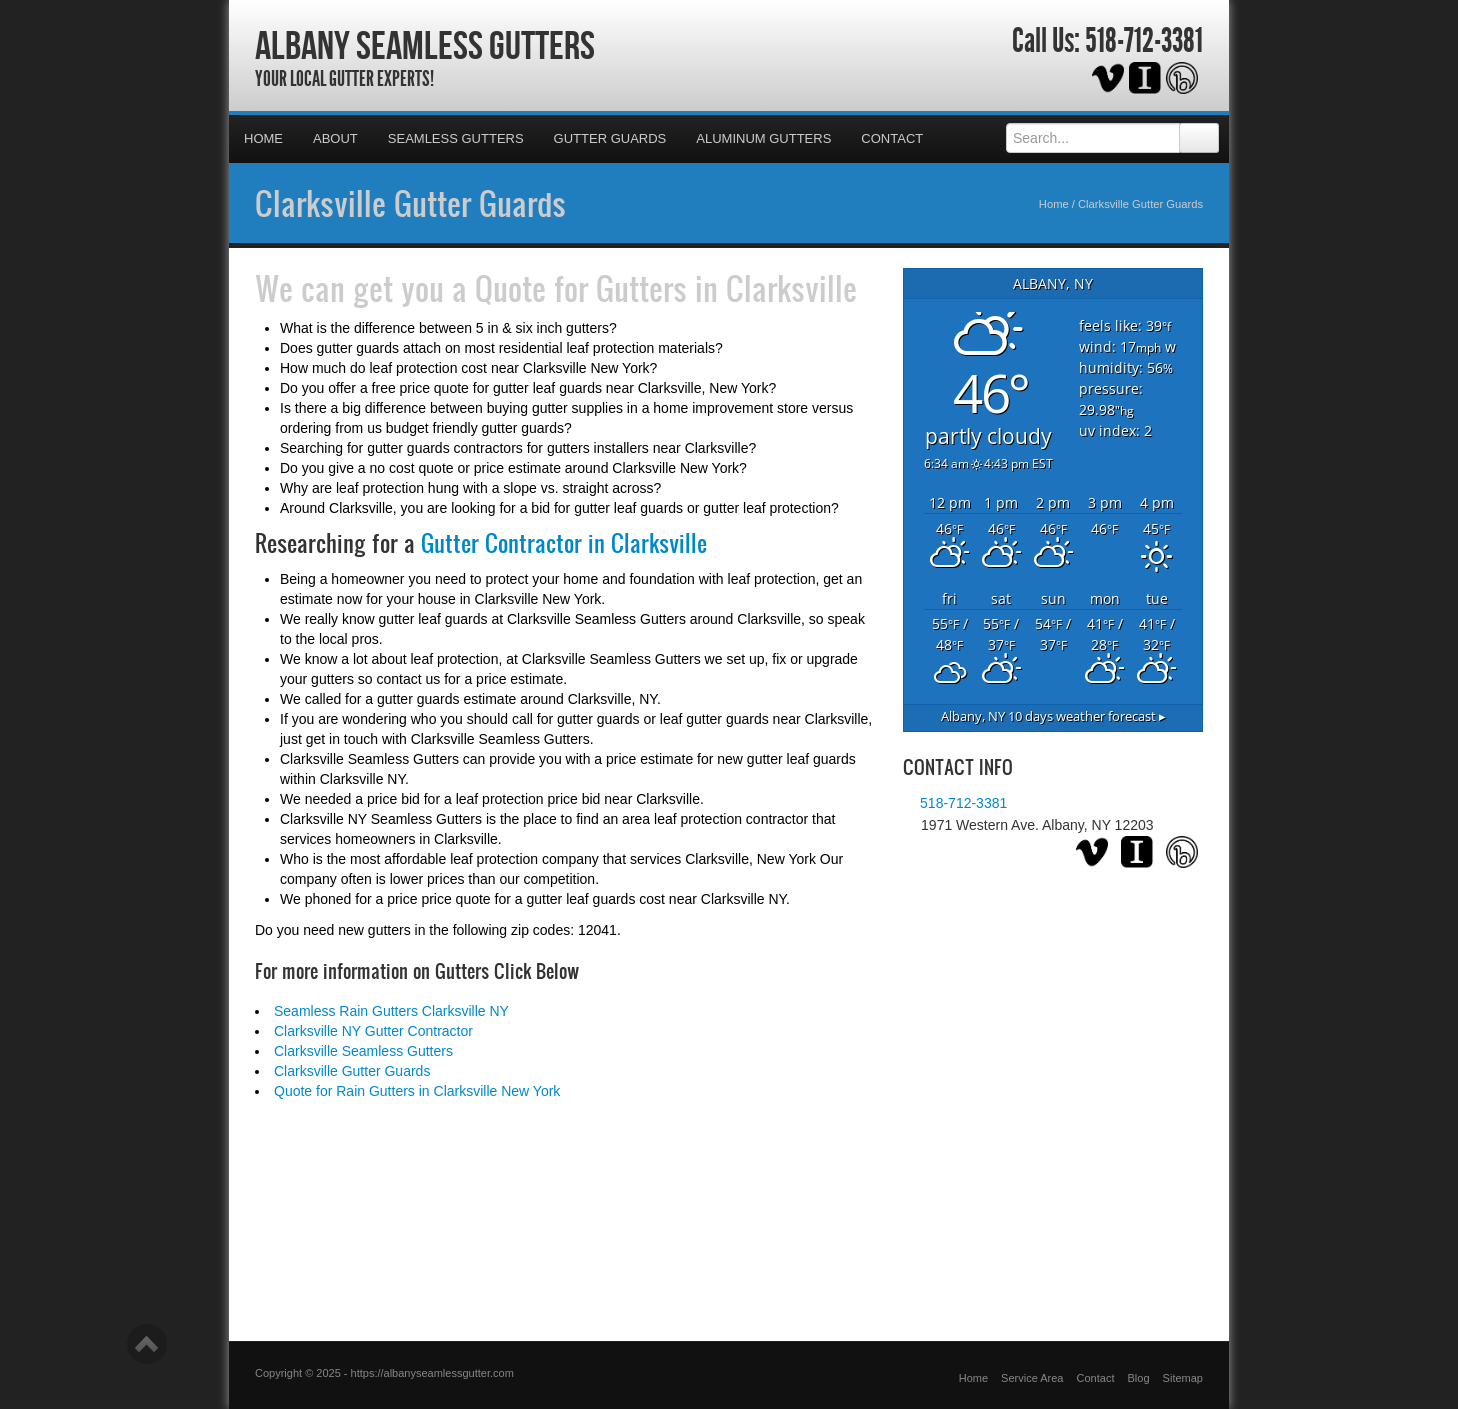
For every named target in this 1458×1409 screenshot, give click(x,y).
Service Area (1032, 1378)
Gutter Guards (610, 138)
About (335, 138)
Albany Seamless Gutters (425, 45)
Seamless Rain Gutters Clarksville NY (391, 1011)
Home (263, 138)
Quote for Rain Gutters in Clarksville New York (417, 1091)
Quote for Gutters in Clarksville (666, 288)
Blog (1139, 1378)
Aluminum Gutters (763, 138)
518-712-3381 (1144, 41)
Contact (892, 138)
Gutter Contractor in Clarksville (564, 543)
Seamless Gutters (456, 138)
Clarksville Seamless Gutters (363, 1051)
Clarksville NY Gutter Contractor (373, 1031)
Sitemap (1183, 1378)
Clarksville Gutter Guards (410, 203)
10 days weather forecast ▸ (1053, 716)
